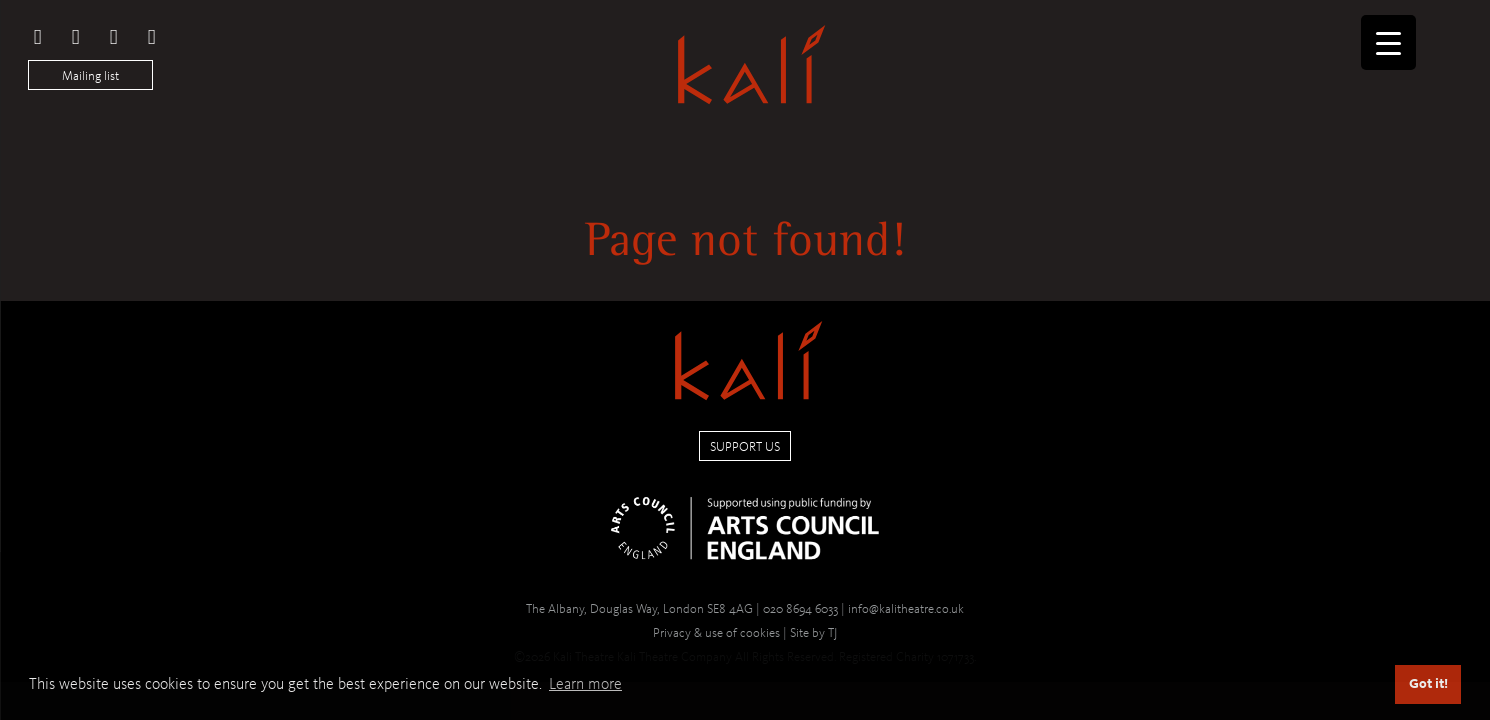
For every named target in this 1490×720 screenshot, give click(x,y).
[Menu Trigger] (1388, 42)
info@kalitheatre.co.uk (906, 608)
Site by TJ (813, 632)
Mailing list (90, 75)
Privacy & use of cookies (716, 632)
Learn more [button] (585, 683)
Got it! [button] (1428, 683)
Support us (745, 446)
